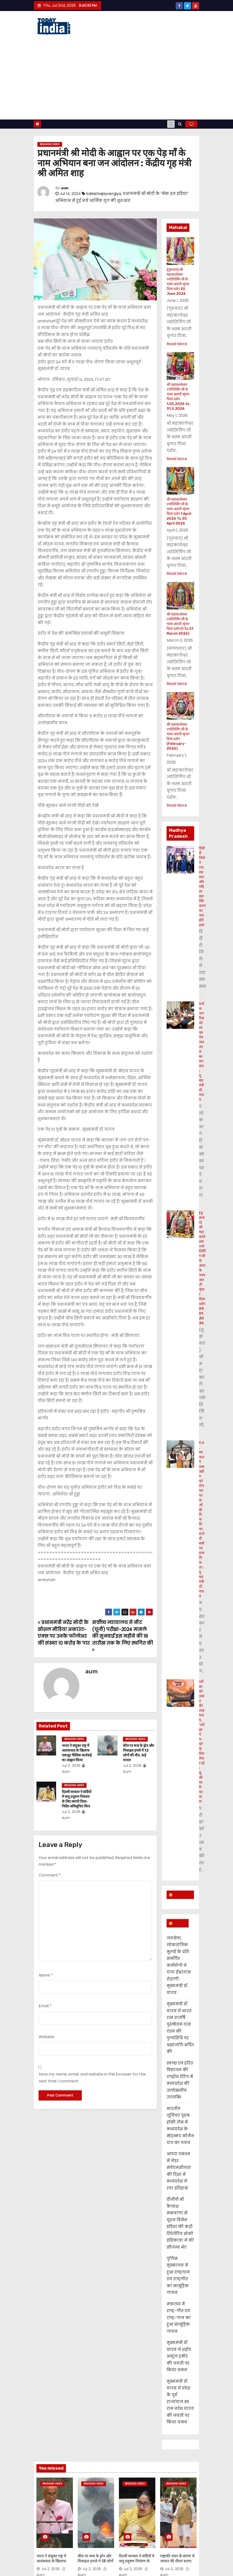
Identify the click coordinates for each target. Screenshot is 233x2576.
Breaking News (50, 144)
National (182, 1894)
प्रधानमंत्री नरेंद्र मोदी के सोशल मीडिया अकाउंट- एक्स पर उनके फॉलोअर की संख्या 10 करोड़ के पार (64, 1632)
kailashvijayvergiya (103, 193)
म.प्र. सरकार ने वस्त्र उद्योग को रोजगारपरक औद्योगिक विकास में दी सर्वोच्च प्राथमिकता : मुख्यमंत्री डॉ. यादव (201, 1519)
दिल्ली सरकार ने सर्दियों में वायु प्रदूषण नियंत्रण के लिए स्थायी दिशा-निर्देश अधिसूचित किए (76, 1799)
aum (64, 188)
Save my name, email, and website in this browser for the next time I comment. (92, 2077)
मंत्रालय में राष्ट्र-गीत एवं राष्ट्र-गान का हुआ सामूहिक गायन (179, 2317)
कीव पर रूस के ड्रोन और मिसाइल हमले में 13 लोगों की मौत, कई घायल (137, 1750)
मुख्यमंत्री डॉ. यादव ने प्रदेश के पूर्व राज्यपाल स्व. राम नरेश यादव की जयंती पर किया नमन (180, 2402)
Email (45, 2006)
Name (46, 1975)
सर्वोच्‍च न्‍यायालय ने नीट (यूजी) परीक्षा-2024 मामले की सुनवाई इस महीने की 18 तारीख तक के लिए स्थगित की (122, 1635)
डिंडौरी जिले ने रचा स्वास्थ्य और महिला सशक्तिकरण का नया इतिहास (202, 886)
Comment (50, 1875)
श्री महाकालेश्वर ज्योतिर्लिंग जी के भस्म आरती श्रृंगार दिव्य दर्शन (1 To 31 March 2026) (180, 624)
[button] (180, 124)
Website (46, 2037)
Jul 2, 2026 (69, 1765)
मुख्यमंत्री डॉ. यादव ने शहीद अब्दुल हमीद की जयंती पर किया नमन (179, 2356)
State (179, 1923)
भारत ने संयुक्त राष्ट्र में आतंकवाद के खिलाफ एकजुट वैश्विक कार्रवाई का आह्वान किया (74, 1753)
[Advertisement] (116, 78)
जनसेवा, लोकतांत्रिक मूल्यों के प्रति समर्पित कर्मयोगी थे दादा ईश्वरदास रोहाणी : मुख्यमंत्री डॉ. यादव (179, 1965)
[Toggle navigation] (171, 124)
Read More (177, 344)
